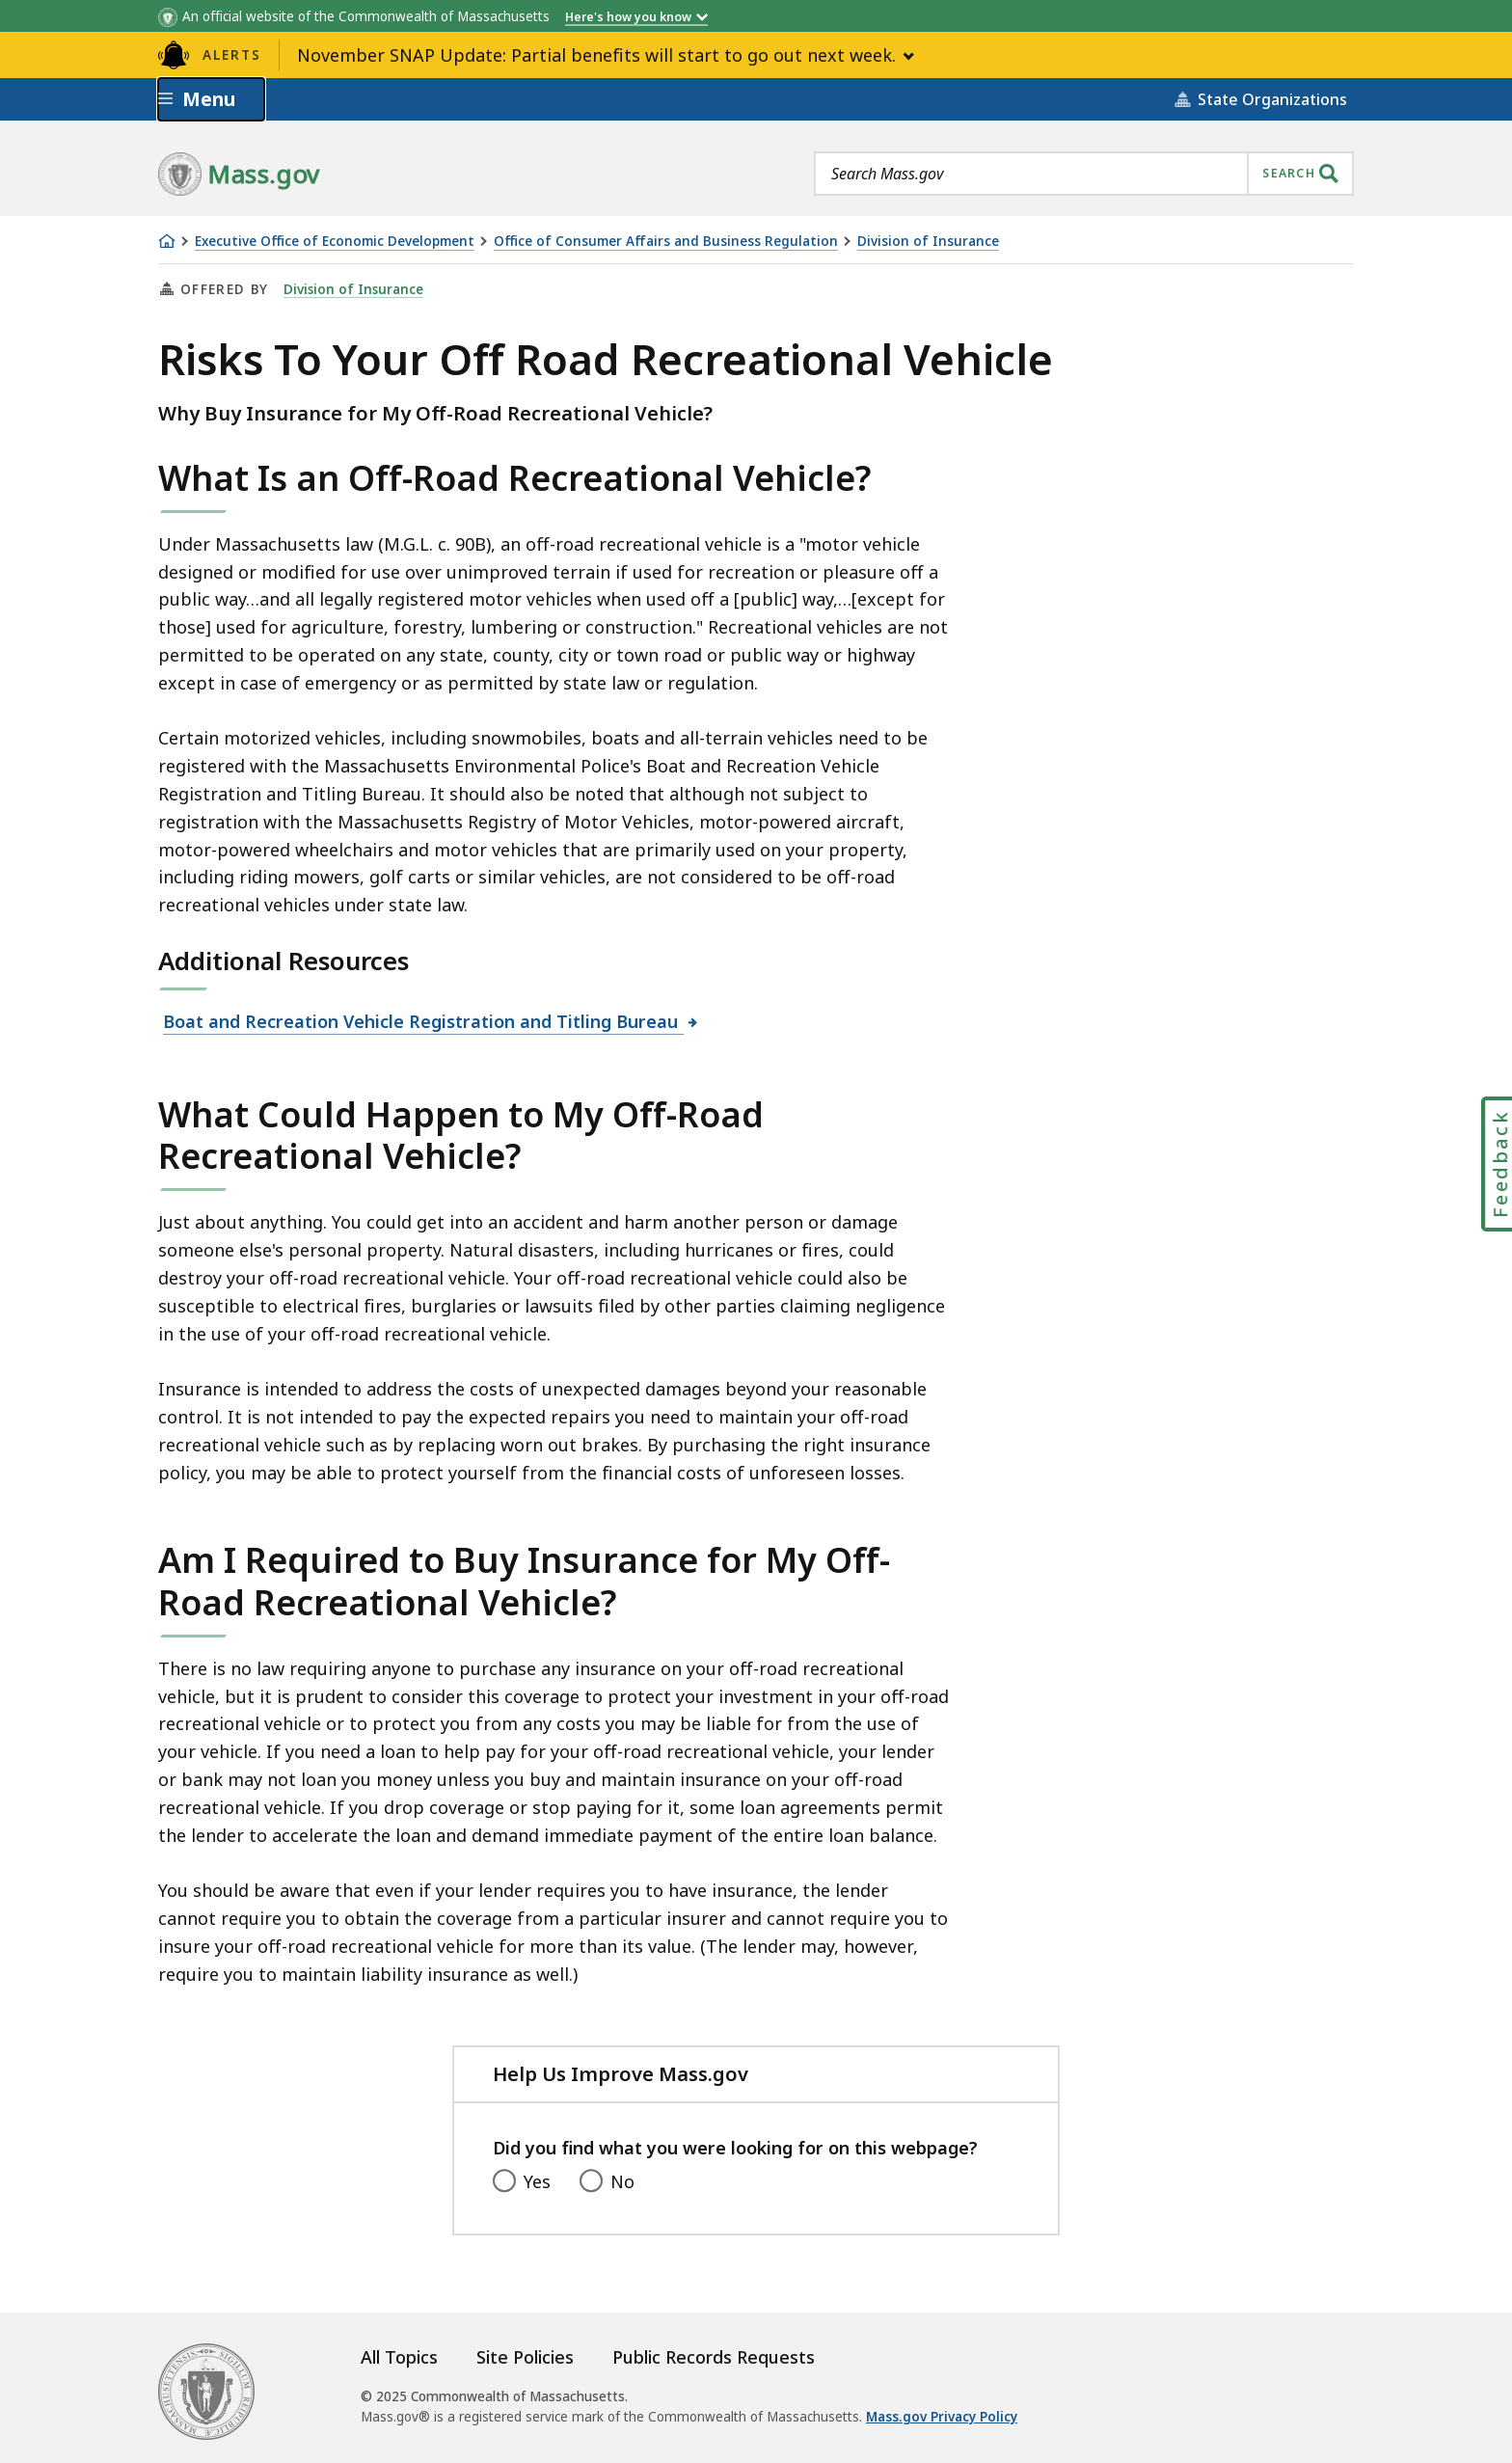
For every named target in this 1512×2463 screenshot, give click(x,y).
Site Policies (525, 2356)
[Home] (166, 241)
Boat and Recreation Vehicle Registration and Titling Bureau (423, 1021)
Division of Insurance (928, 241)
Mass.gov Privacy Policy (941, 2416)
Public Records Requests (713, 2356)
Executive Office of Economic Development (334, 241)
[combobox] (1084, 173)
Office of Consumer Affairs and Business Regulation (666, 241)
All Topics (399, 2356)
